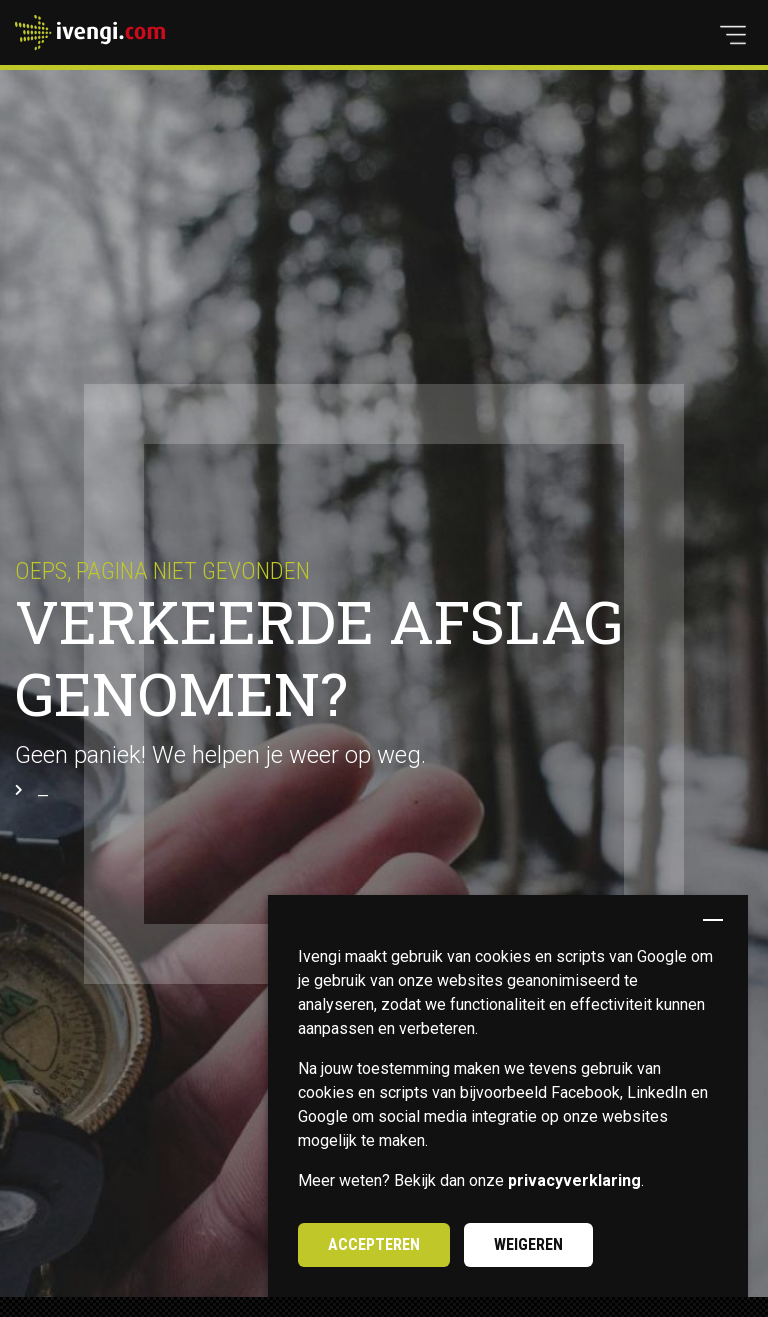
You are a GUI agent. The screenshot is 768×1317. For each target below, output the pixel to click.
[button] (733, 35)
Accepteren (374, 1244)
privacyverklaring (574, 1180)
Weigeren (528, 1244)
